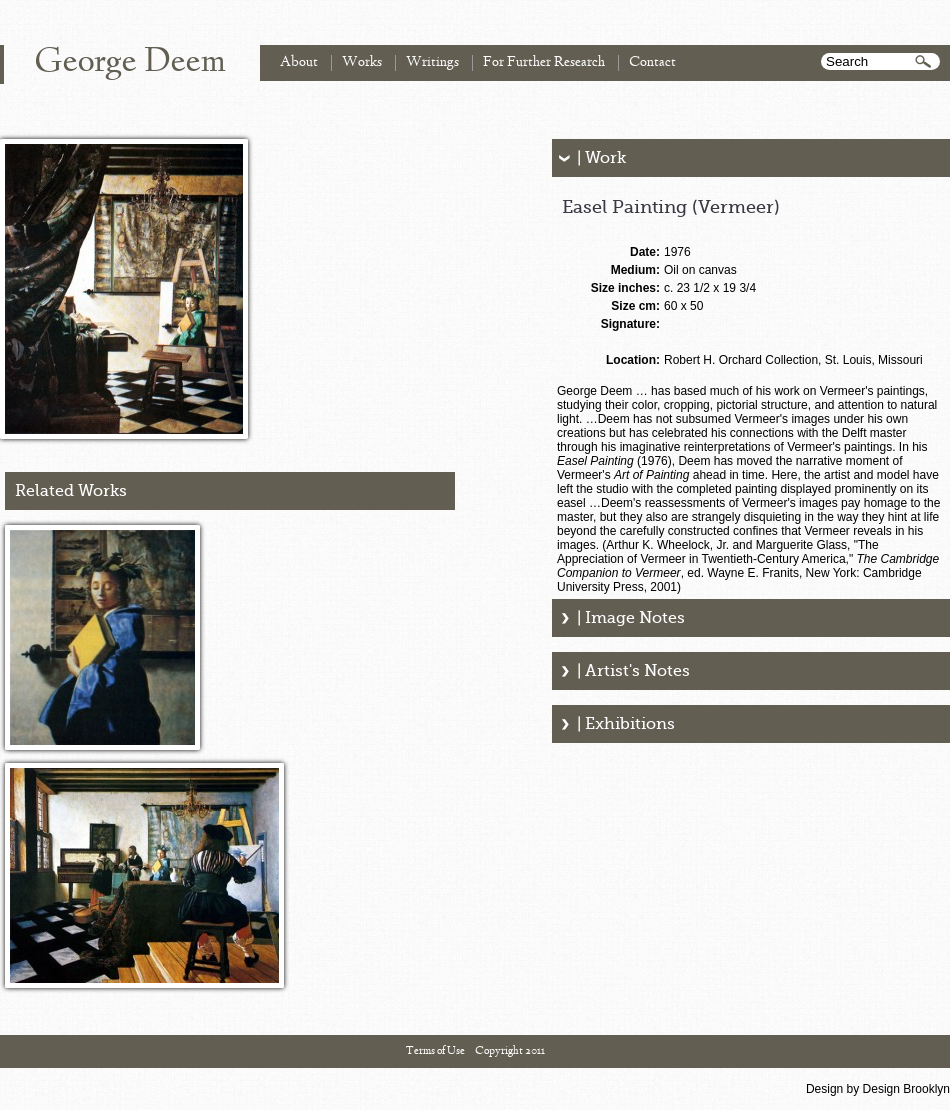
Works (362, 62)
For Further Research (544, 62)
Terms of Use (435, 1051)
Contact (652, 62)
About (299, 62)
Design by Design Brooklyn (878, 1089)
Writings (432, 62)
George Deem (130, 63)
